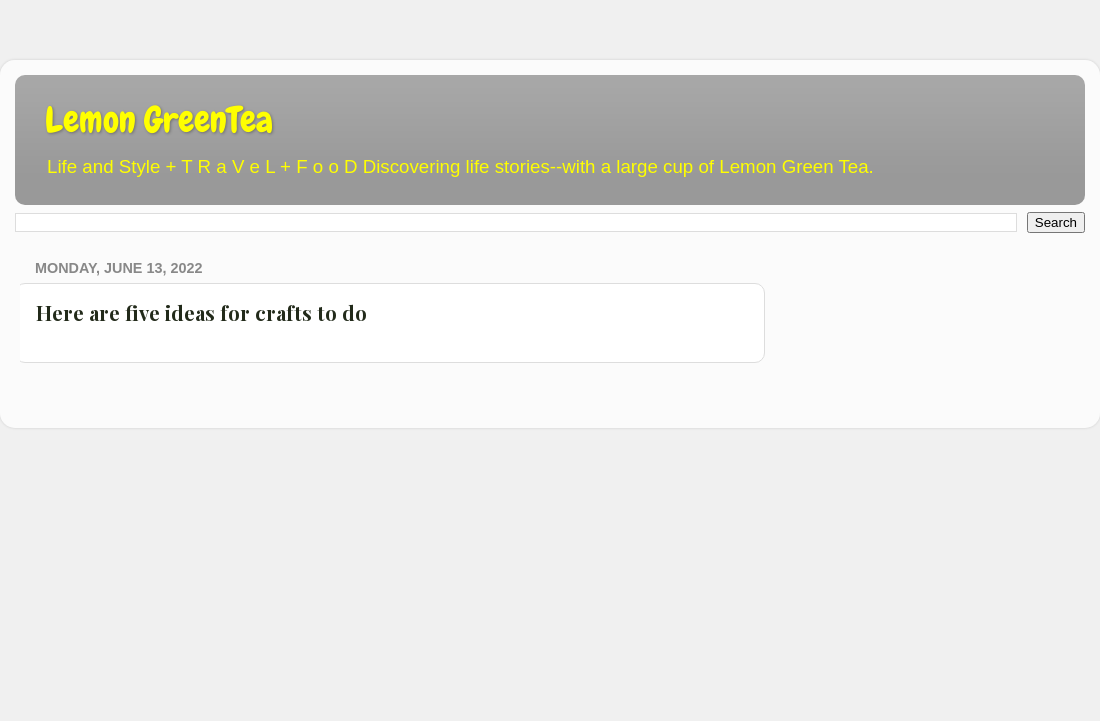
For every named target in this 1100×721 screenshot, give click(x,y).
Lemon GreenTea (159, 120)
